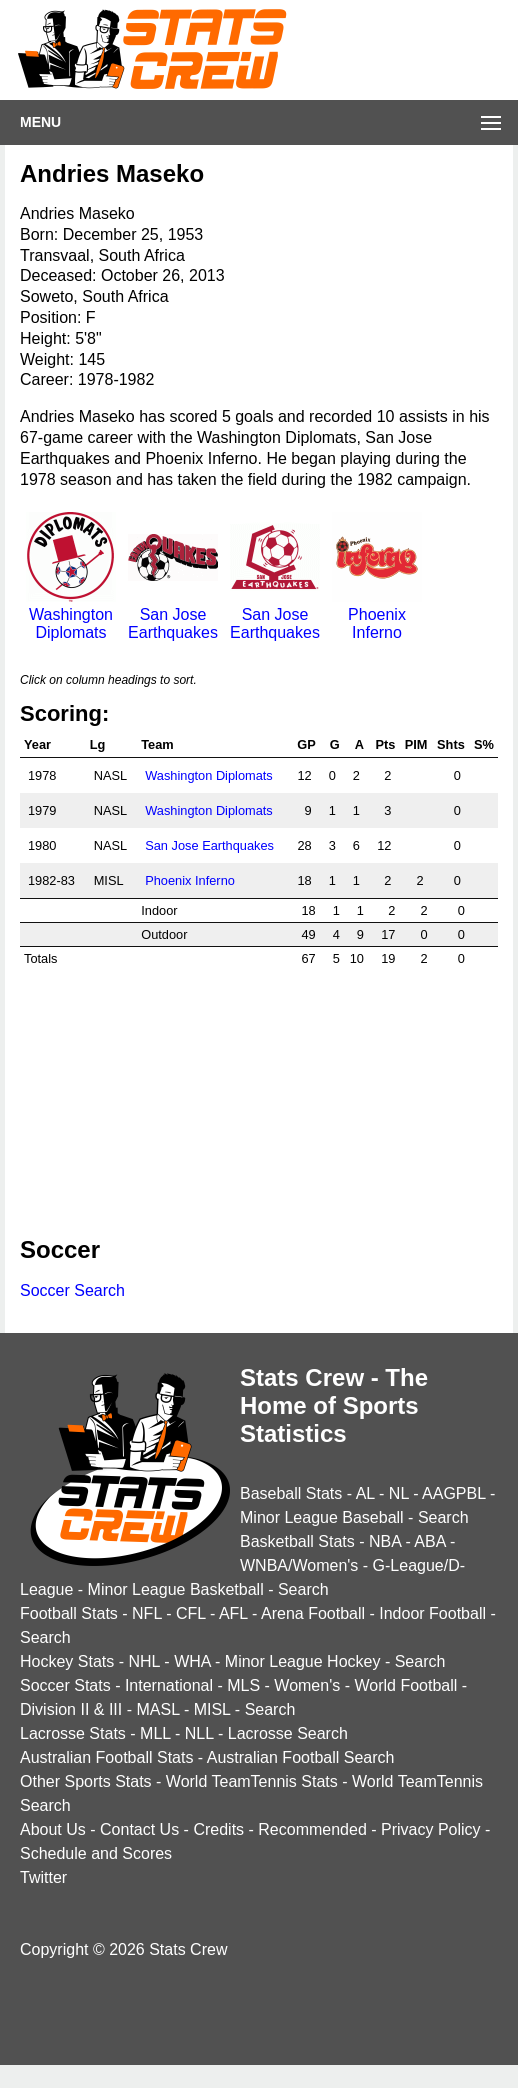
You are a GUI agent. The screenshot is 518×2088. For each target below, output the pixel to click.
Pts (386, 744)
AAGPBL (453, 1493)
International (169, 1685)
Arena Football (313, 1613)
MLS (243, 1685)
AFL (233, 1613)
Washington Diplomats (71, 614)
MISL (212, 1709)
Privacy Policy (431, 1829)
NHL (143, 1661)
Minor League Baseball (322, 1517)
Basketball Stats (297, 1541)
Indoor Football (432, 1613)
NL (399, 1493)
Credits (218, 1829)
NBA (385, 1541)
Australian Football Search (301, 1757)
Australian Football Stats (106, 1757)
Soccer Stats (65, 1685)
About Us (53, 1829)
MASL (157, 1709)
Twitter (43, 1877)
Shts (451, 744)
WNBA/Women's (299, 1565)
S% (484, 744)
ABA (429, 1541)
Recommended (312, 1829)
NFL (147, 1613)
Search (443, 1517)
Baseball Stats (291, 1493)
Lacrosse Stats (73, 1733)
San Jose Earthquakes (173, 614)
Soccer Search (72, 1290)
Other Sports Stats (86, 1781)
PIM (416, 744)
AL (365, 1493)
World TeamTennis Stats (252, 1781)
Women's (307, 1685)
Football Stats (69, 1613)
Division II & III (71, 1709)
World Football (405, 1685)
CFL (191, 1613)
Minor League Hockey (303, 1661)
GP (306, 744)
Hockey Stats (67, 1661)
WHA (192, 1661)
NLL (199, 1733)
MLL (155, 1733)
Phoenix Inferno (377, 614)
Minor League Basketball (176, 1589)
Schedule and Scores (96, 1853)
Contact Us (139, 1829)
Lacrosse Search (288, 1733)
